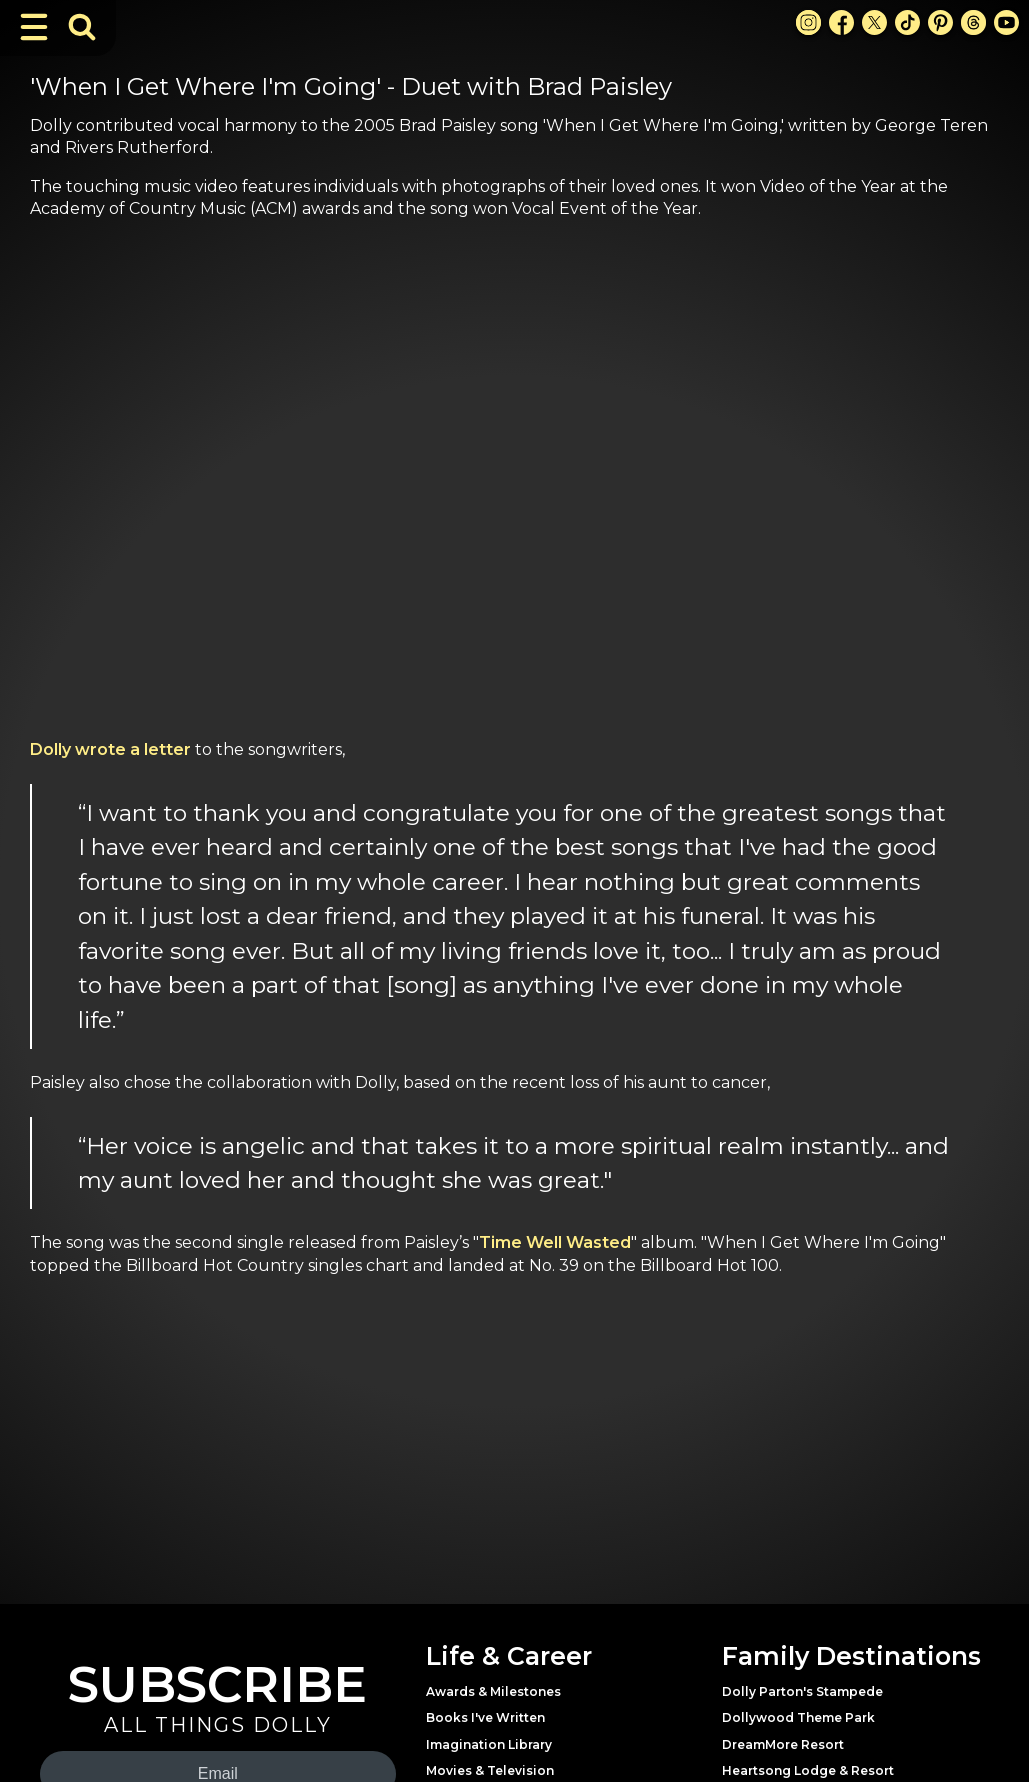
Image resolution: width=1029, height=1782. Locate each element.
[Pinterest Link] (940, 22)
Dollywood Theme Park (798, 1717)
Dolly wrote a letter (110, 749)
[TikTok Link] (907, 22)
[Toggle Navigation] (34, 27)
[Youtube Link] (1006, 22)
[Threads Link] (973, 22)
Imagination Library (489, 1744)
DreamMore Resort (783, 1744)
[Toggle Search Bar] (82, 27)
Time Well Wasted (555, 1242)
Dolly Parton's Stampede (802, 1691)
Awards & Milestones (493, 1691)
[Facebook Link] (841, 22)
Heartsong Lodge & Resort (808, 1770)
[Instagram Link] (808, 22)
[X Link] (874, 22)
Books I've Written (485, 1717)
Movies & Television (490, 1770)
